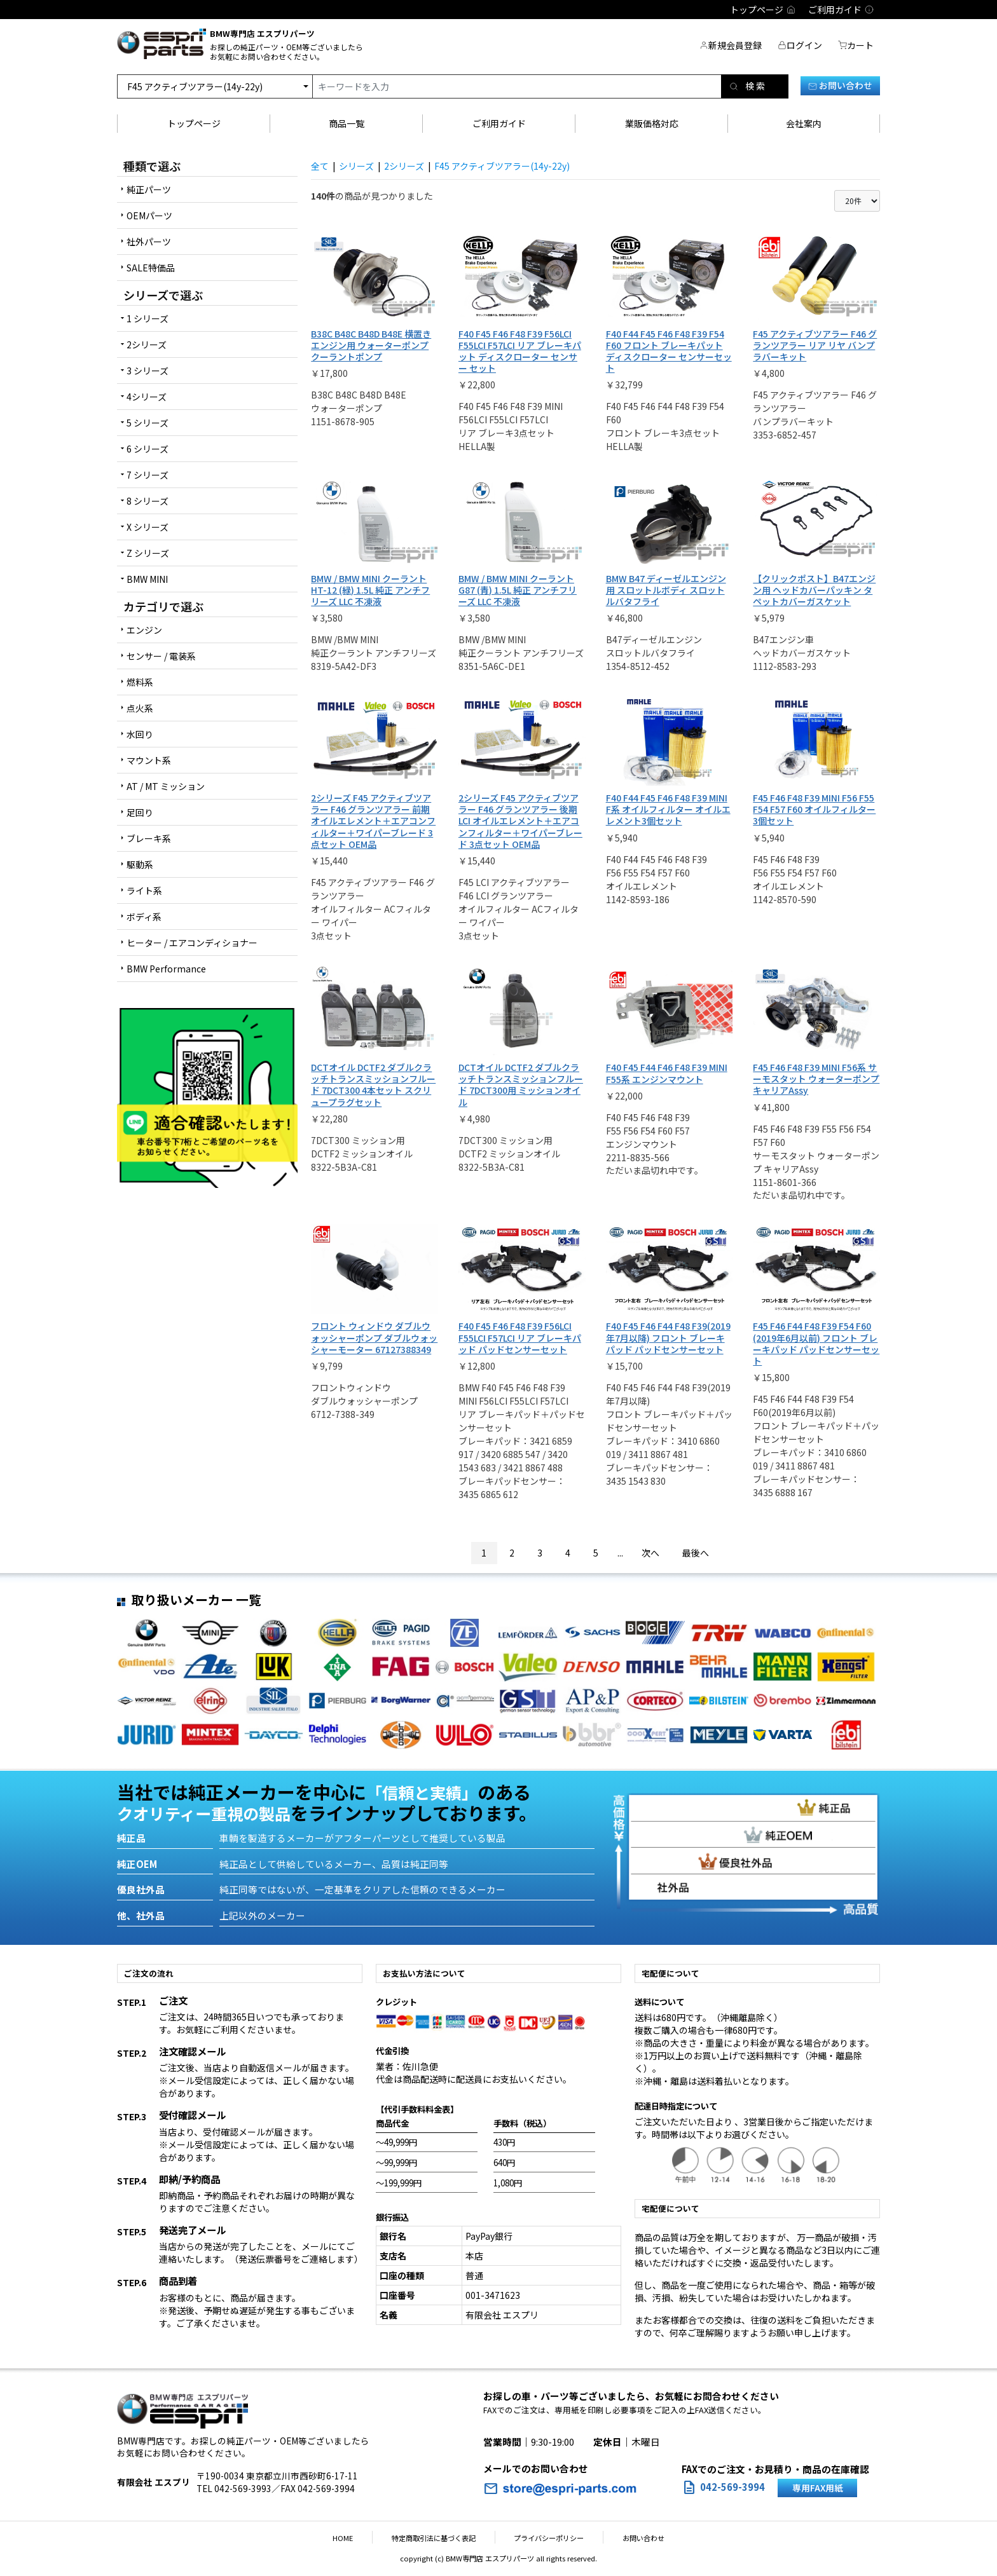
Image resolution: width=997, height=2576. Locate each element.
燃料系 (140, 682)
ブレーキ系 (149, 838)
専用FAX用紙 (817, 2487)
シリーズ (356, 166)
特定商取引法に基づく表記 (440, 2538)
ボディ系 (144, 916)
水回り (140, 734)
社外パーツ (149, 241)
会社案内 (804, 123)
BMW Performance (166, 968)
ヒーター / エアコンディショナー (192, 942)
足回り (140, 812)
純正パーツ (149, 189)
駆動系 (140, 864)
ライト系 (144, 890)
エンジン (144, 630)
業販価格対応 (651, 123)
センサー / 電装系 (161, 656)
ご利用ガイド (499, 123)
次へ (650, 1552)
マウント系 (149, 760)
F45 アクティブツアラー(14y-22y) (502, 166)
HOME (362, 2538)
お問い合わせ (840, 85)
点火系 (140, 708)
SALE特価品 (151, 267)
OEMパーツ (149, 215)
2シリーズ (404, 166)
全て (320, 166)
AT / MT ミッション (166, 786)
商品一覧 (346, 123)
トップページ (194, 123)
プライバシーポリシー (543, 2538)
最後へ (695, 1552)
